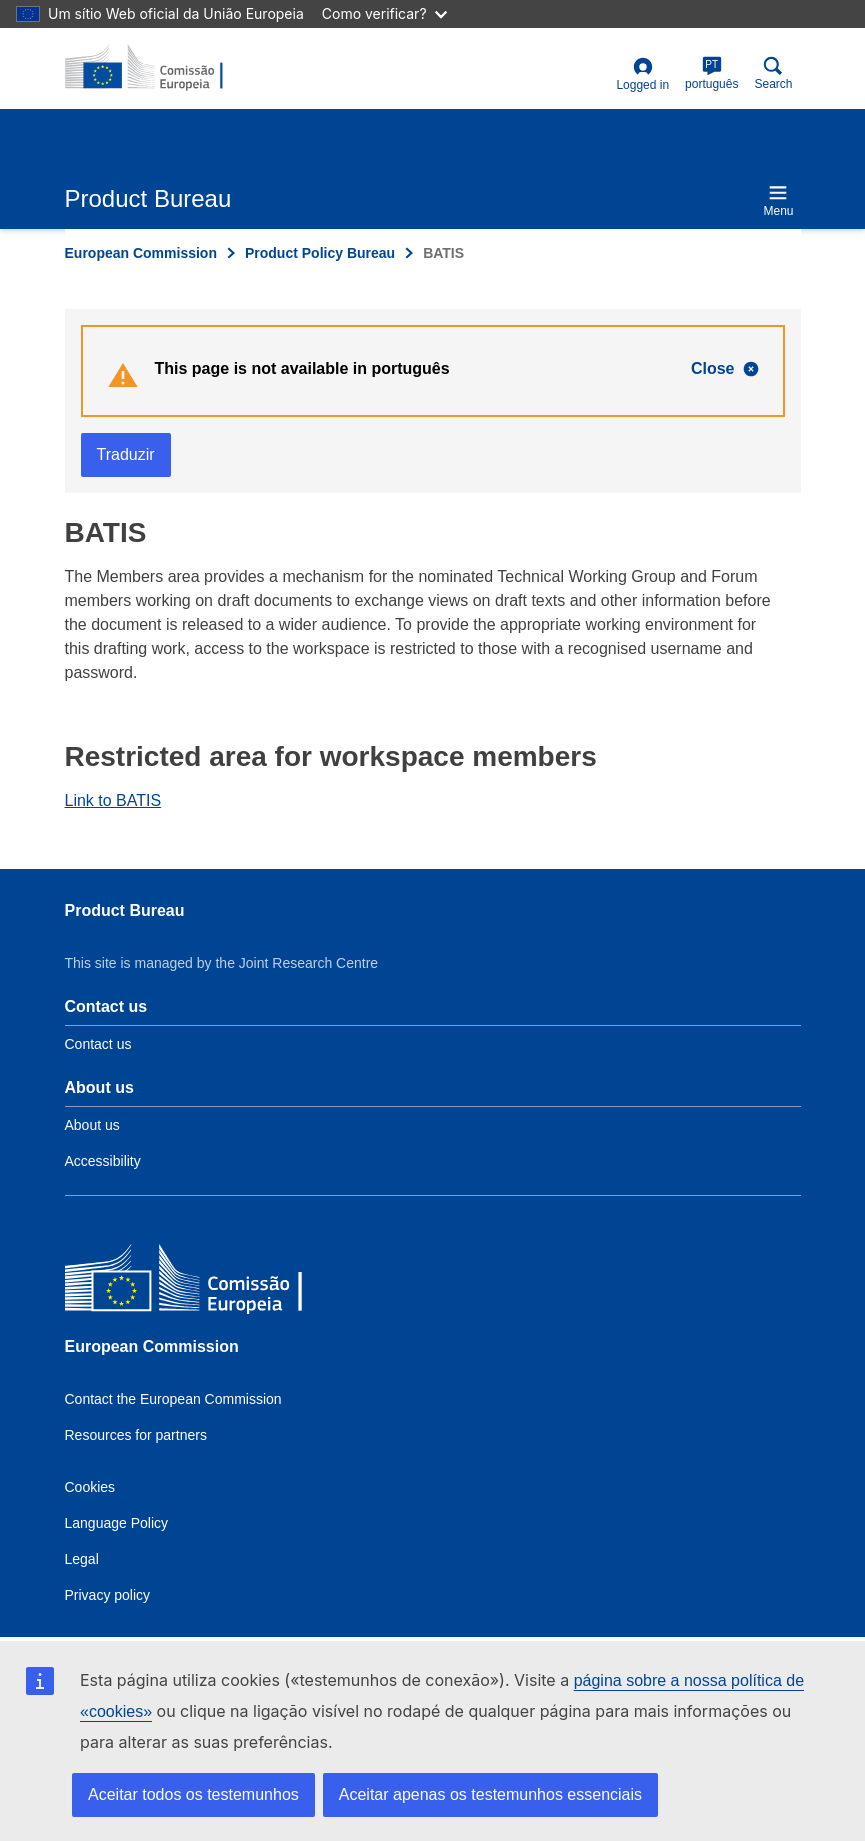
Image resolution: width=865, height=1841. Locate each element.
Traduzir (126, 454)
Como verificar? (384, 13)
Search (773, 73)
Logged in (642, 74)
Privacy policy (108, 1595)
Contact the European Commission (173, 1399)
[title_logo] (162, 68)
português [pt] (711, 73)
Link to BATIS (113, 800)
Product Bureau (125, 910)
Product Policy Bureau (320, 253)
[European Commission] (210, 1282)
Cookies (90, 1487)
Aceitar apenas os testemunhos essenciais (490, 1794)
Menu (778, 200)
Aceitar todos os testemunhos (193, 1794)
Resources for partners (136, 1435)
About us (92, 1125)
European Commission (141, 253)
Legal (82, 1559)
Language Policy (117, 1523)
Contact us (98, 1044)
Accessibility (103, 1161)
